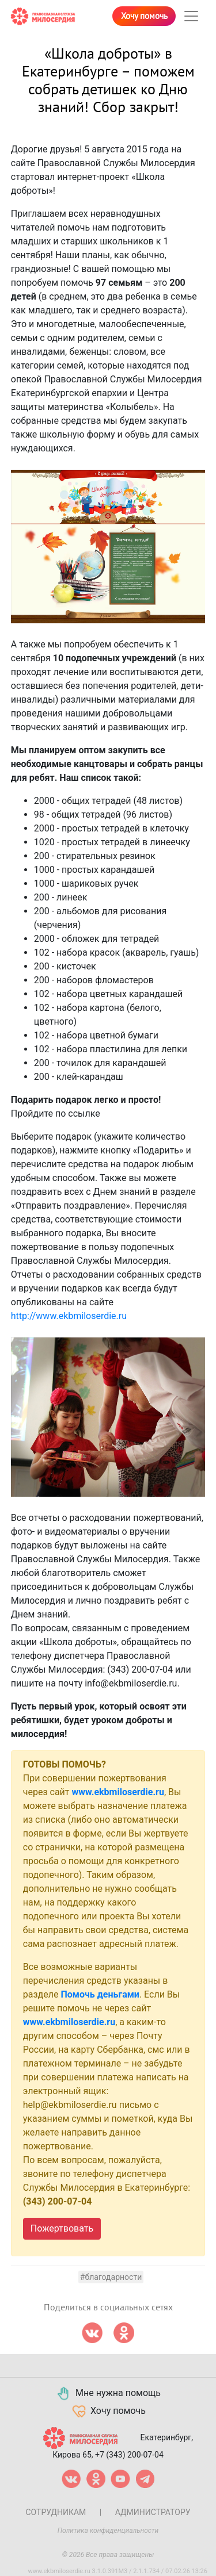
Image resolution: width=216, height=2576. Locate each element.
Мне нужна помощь (108, 2393)
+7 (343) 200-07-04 (129, 2454)
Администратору (153, 2512)
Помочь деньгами (99, 1994)
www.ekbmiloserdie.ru (117, 1792)
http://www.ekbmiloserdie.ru (69, 1315)
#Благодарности (111, 2277)
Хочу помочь (144, 16)
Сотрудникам (55, 2512)
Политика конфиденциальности (108, 2531)
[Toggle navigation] (191, 16)
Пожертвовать (62, 2228)
